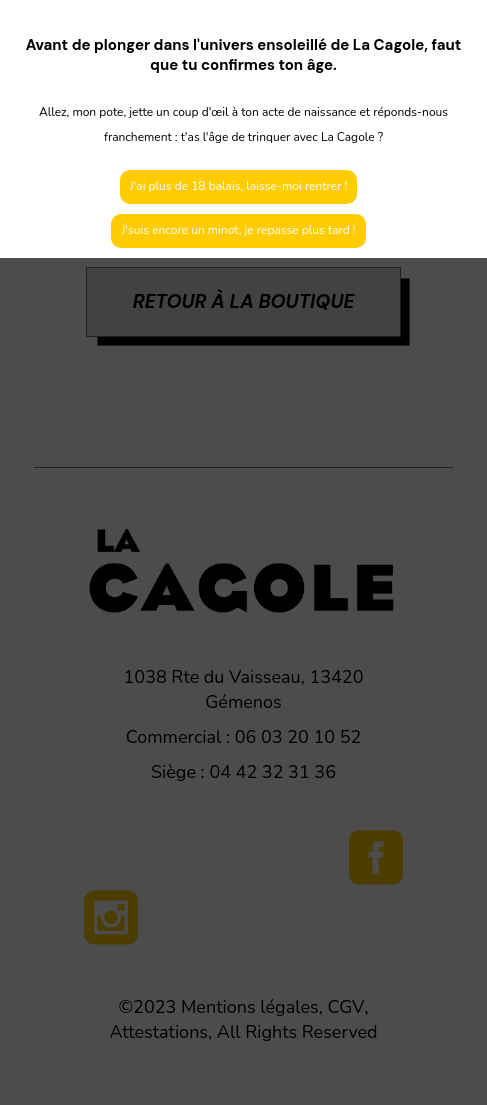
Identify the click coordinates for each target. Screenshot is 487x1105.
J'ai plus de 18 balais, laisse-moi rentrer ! (239, 186)
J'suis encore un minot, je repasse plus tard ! (238, 230)
